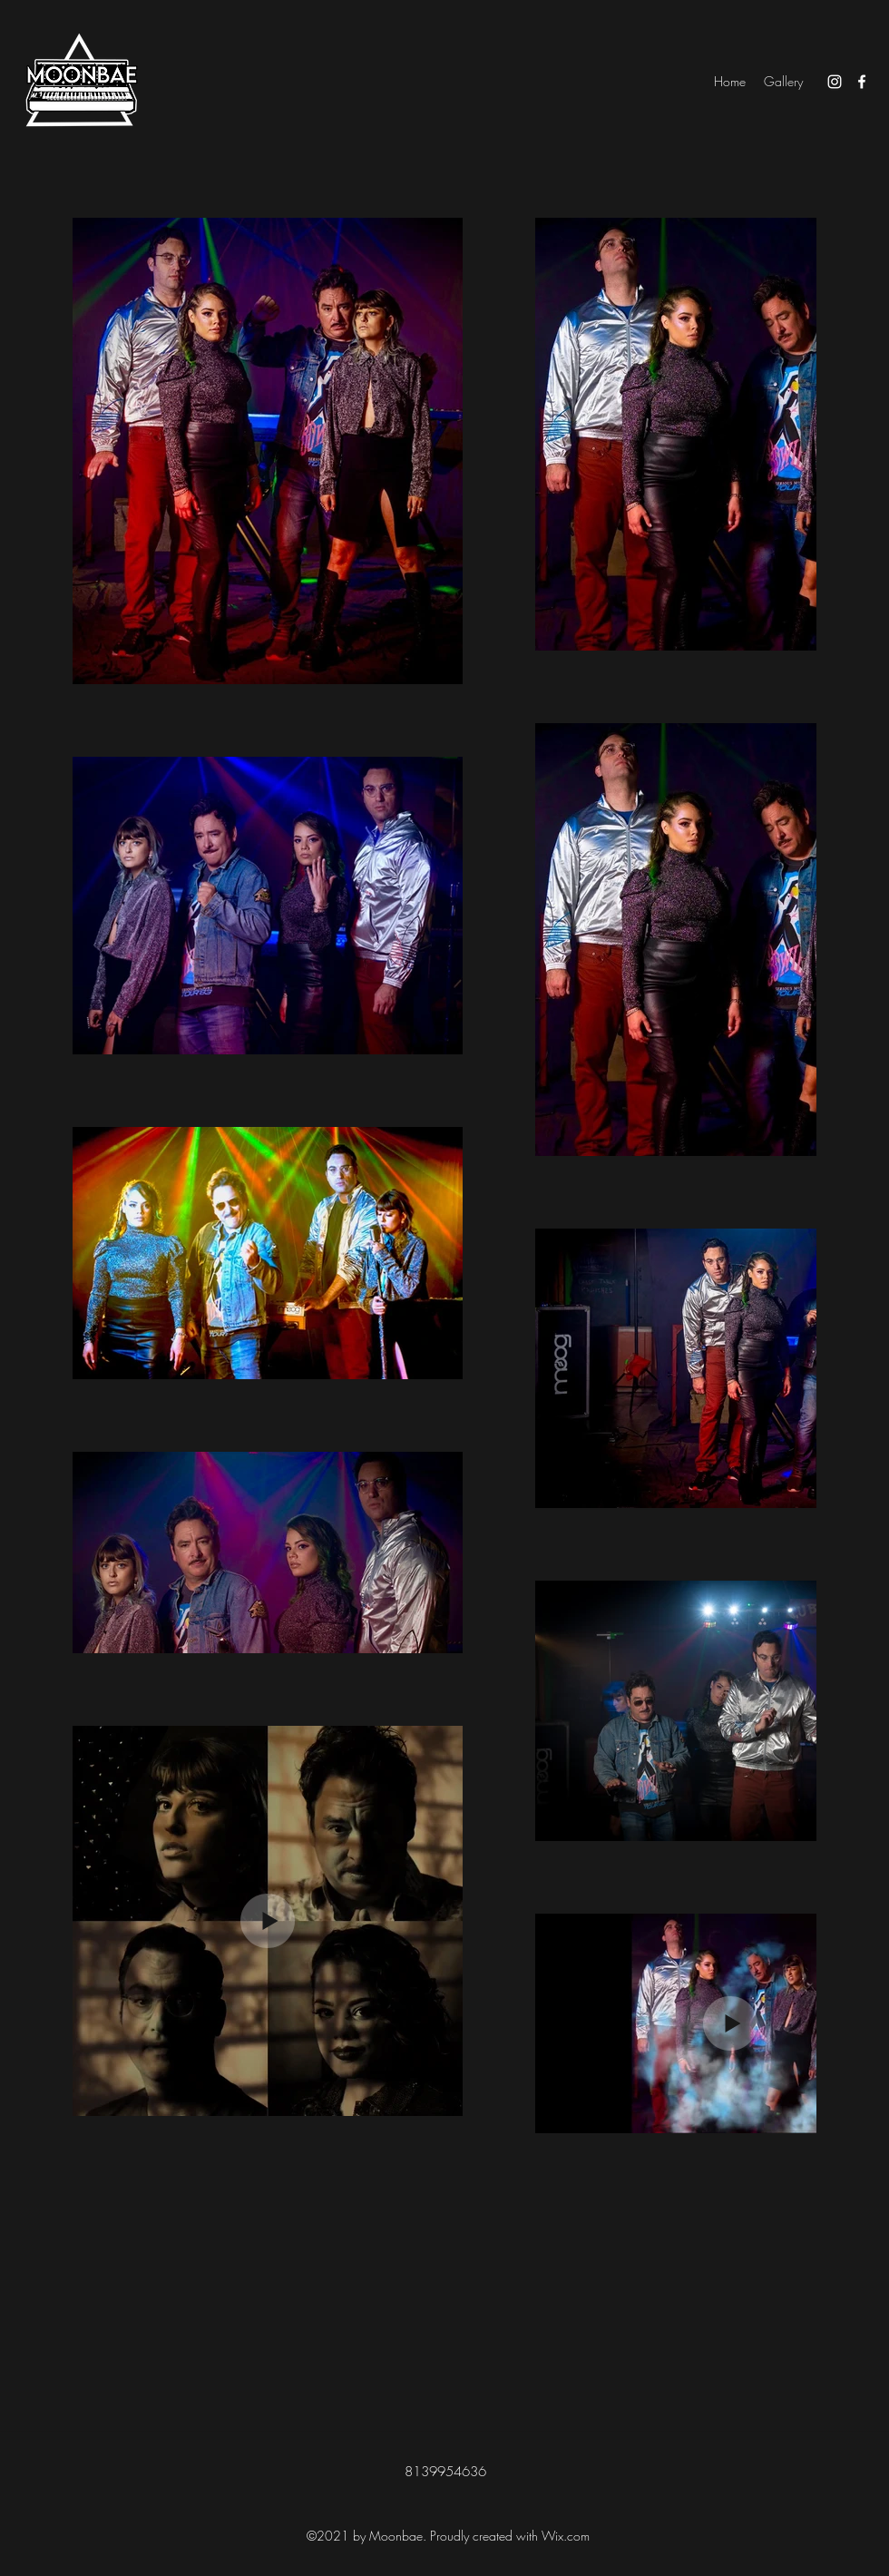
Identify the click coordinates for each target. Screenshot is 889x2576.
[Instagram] (835, 82)
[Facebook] (862, 82)
